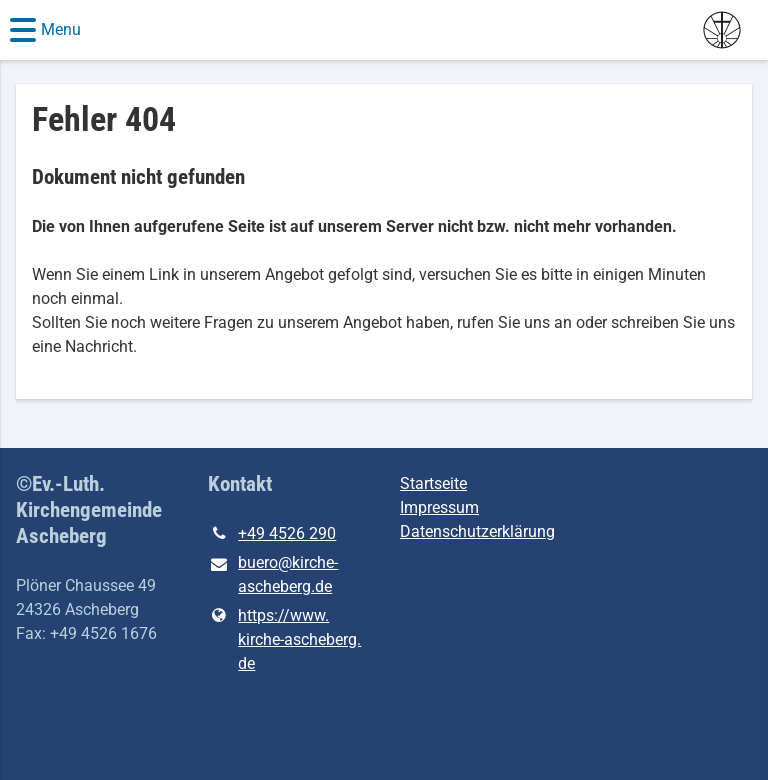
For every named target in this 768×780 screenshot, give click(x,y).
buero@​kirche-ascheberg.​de (273, 576)
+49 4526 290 (272, 534)
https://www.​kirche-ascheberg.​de (284, 640)
